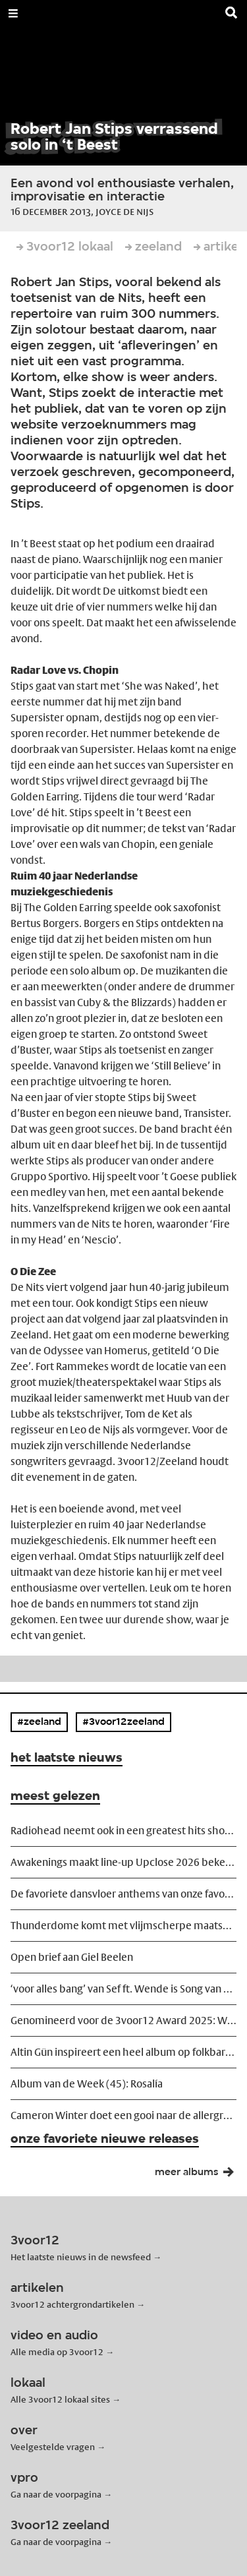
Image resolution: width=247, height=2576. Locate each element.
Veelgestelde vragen (53, 2446)
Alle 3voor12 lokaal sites (60, 2399)
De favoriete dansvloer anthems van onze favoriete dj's (123, 1894)
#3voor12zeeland (123, 1722)
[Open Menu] (13, 13)
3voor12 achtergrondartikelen (72, 2304)
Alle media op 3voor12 (57, 2352)
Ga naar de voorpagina (56, 2494)
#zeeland (39, 1722)
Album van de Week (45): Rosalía (87, 2083)
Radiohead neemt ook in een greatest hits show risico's (123, 1830)
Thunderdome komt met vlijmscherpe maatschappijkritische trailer (123, 1925)
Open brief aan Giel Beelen (72, 1957)
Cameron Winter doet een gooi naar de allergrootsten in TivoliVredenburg (123, 2115)
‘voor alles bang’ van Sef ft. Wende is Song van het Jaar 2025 (123, 1988)
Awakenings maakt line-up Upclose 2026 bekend (123, 1862)
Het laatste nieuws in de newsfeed (81, 2257)
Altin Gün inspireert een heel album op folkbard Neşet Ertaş (123, 2052)
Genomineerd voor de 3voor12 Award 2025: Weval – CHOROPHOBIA (123, 2020)
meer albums (198, 2175)
